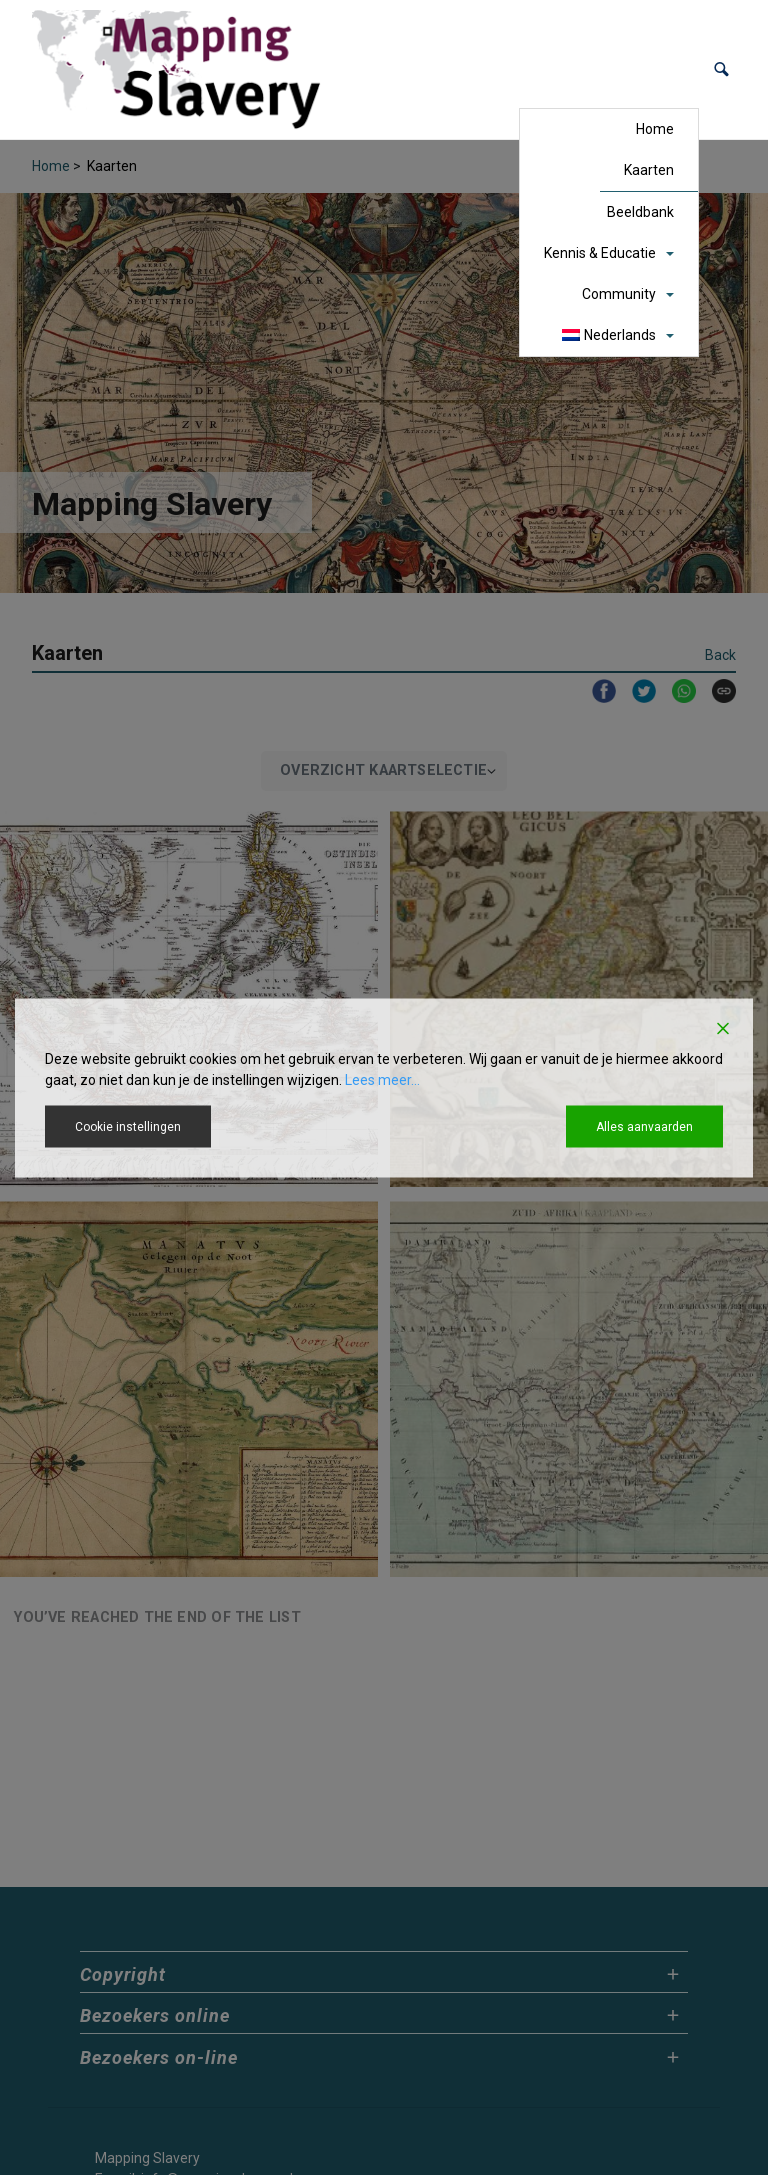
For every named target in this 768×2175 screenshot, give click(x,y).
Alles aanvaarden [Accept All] (644, 1126)
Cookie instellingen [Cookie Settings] (128, 1126)
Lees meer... (382, 1079)
